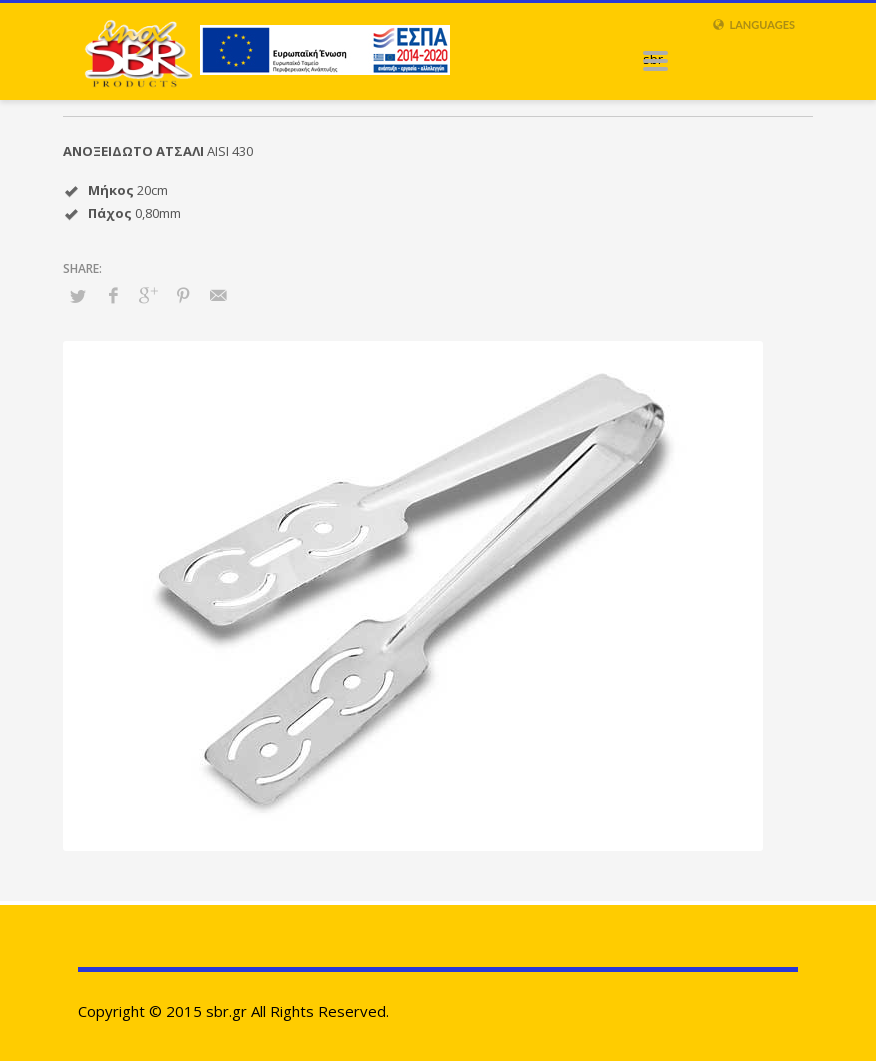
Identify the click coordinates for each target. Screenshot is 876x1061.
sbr (653, 59)
